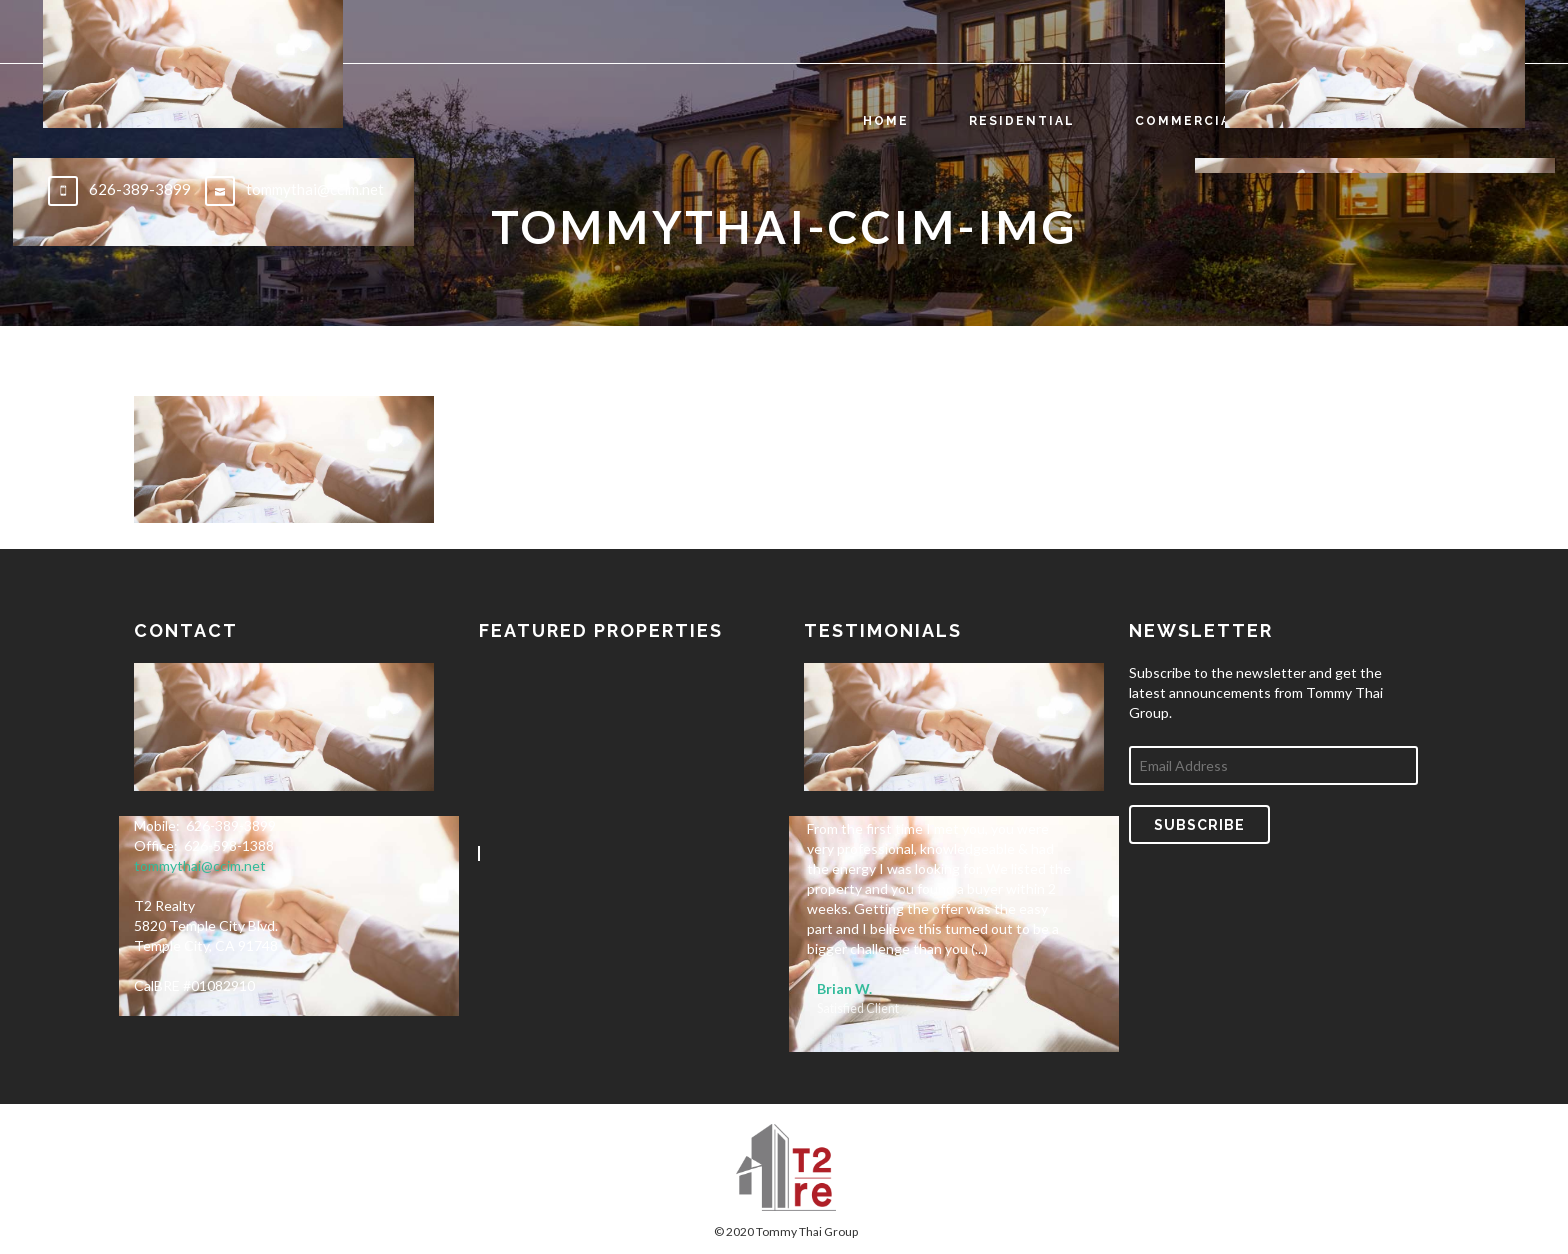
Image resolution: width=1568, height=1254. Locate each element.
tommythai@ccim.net (200, 865)
